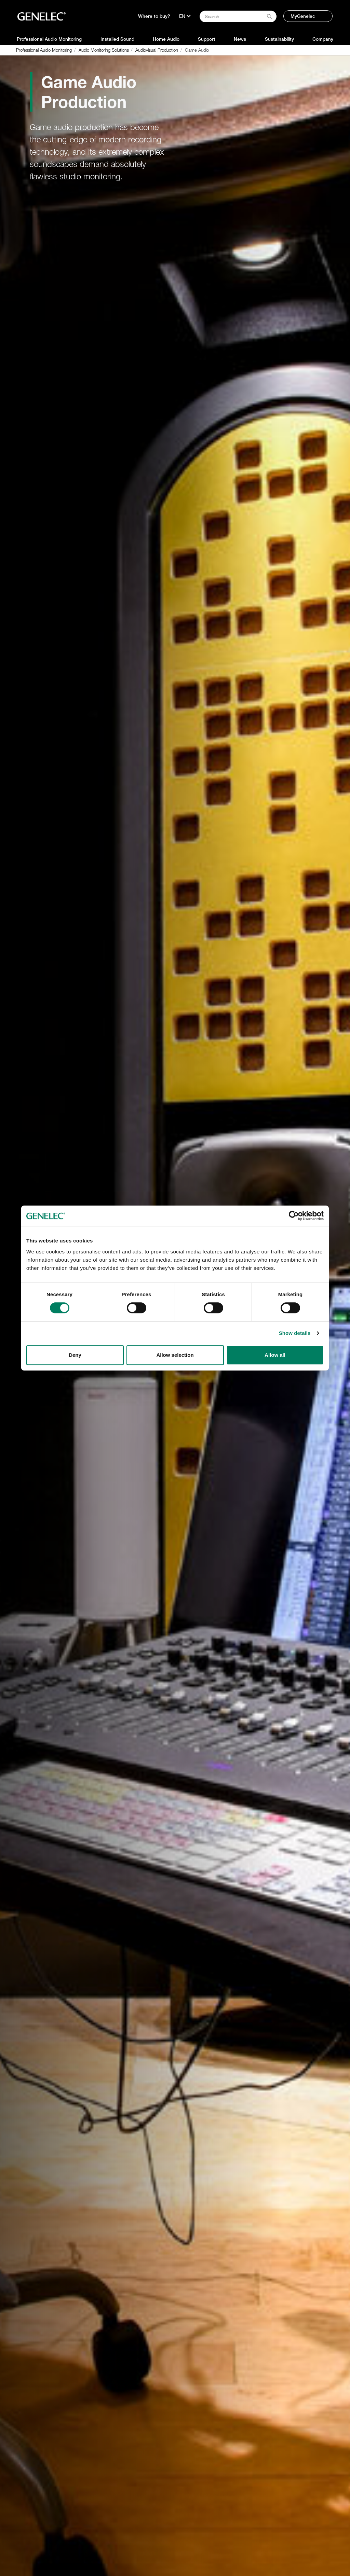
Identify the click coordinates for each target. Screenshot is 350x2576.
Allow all (275, 1355)
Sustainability (279, 39)
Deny (75, 1355)
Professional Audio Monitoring (49, 39)
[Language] (185, 16)
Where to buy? (154, 16)
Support (206, 39)
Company (322, 39)
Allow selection (174, 1355)
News (240, 39)
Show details (295, 1333)
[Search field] (238, 16)
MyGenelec (303, 16)
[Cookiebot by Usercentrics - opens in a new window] (294, 1216)
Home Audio (166, 39)
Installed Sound (117, 39)
